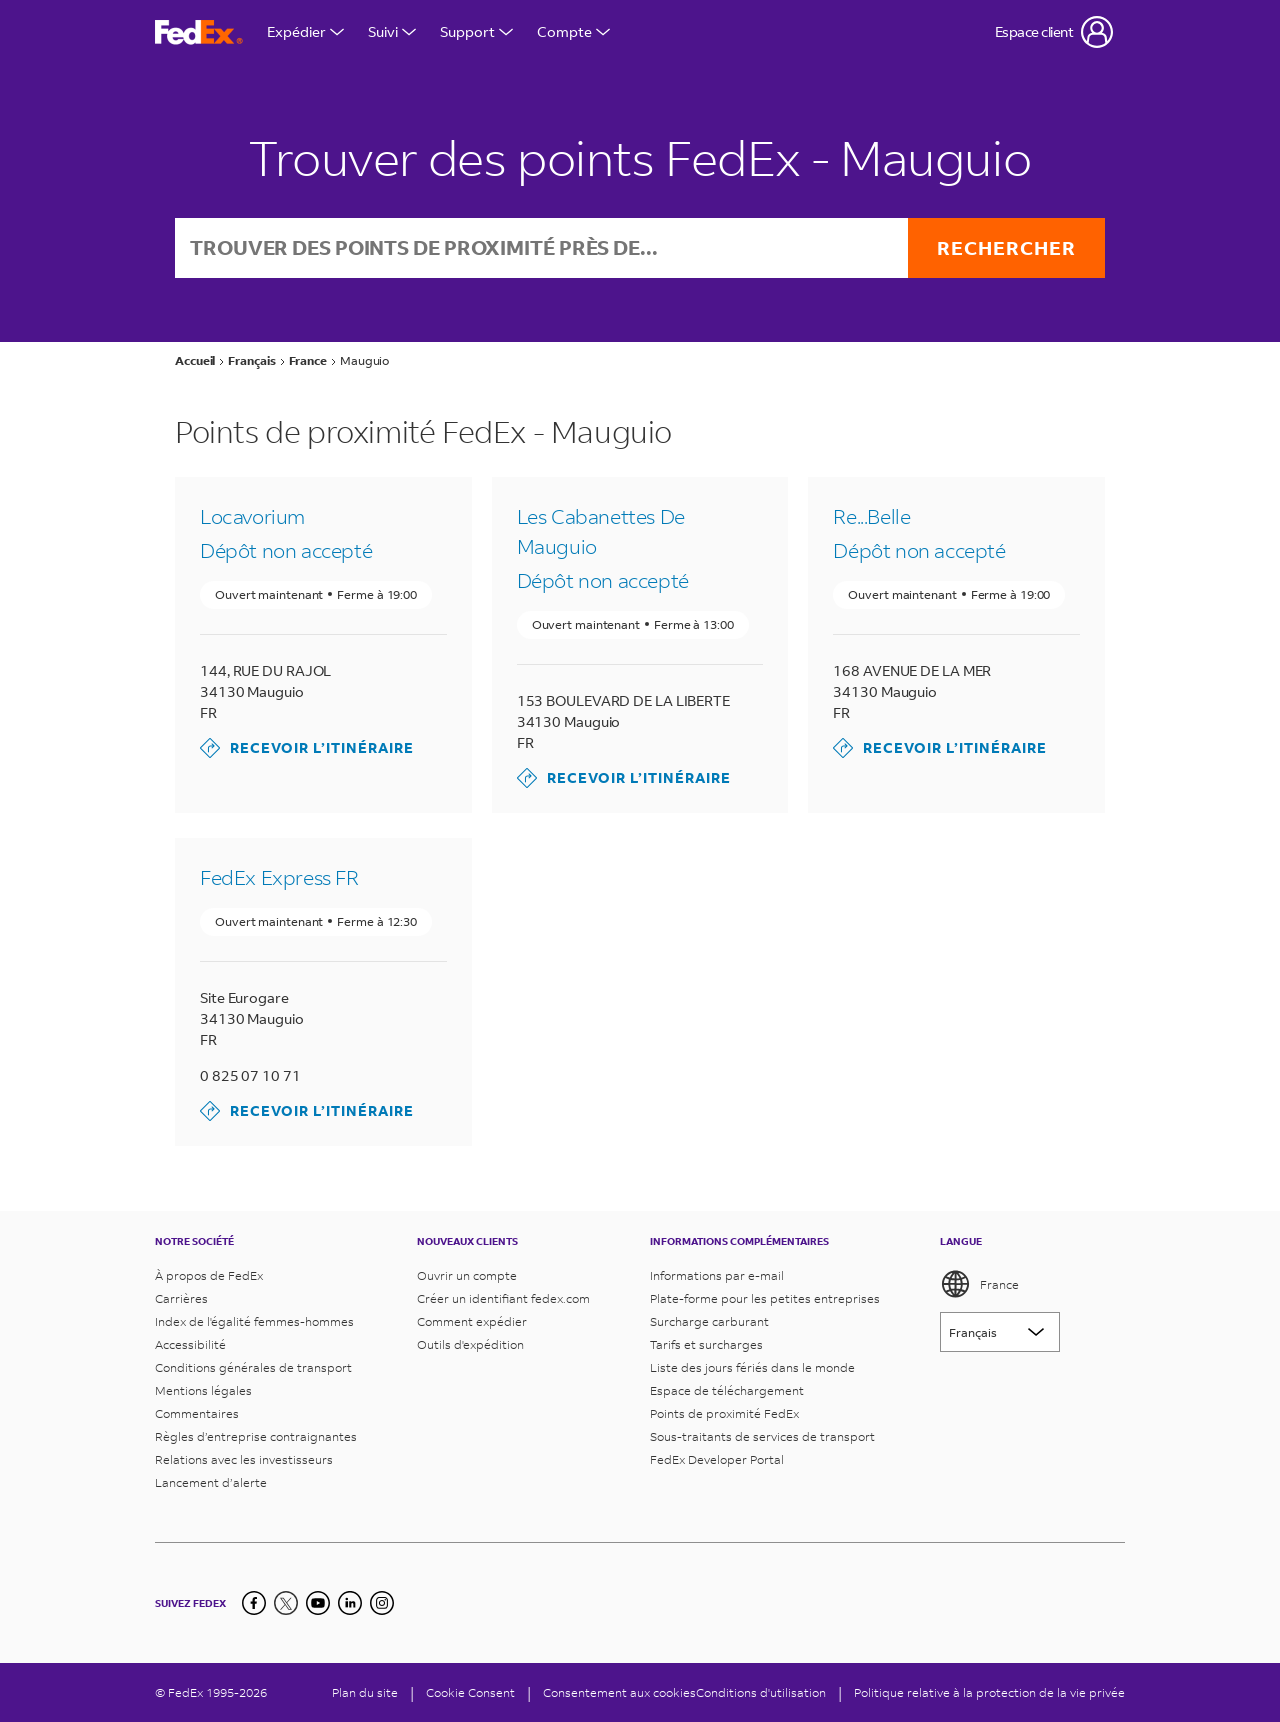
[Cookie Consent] (470, 1692)
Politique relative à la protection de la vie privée (989, 1692)
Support (476, 31)
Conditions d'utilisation (761, 1692)
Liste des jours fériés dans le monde (752, 1367)
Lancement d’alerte (211, 1482)
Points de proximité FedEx (724, 1413)
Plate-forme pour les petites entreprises (765, 1298)
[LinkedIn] (350, 1603)
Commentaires (197, 1413)
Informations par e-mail (717, 1275)
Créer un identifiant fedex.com (503, 1298)
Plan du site (365, 1692)
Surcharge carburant (709, 1321)
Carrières (181, 1298)
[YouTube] (318, 1603)
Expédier (305, 31)
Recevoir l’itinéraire (307, 749)
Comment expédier (472, 1321)
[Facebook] (254, 1603)
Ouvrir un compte (467, 1275)
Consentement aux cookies (619, 1692)
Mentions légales (203, 1390)
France (979, 1284)
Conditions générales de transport (253, 1367)
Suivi (392, 31)
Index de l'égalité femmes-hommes (254, 1321)
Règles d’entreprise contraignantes (256, 1436)
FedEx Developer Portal (717, 1459)
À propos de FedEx (209, 1275)
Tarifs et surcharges (706, 1344)
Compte (573, 31)
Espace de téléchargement (727, 1390)
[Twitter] (286, 1603)
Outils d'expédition (470, 1344)
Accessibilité (190, 1344)
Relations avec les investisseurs (244, 1459)
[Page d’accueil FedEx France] (199, 32)
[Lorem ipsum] (1000, 1332)
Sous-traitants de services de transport (762, 1436)
